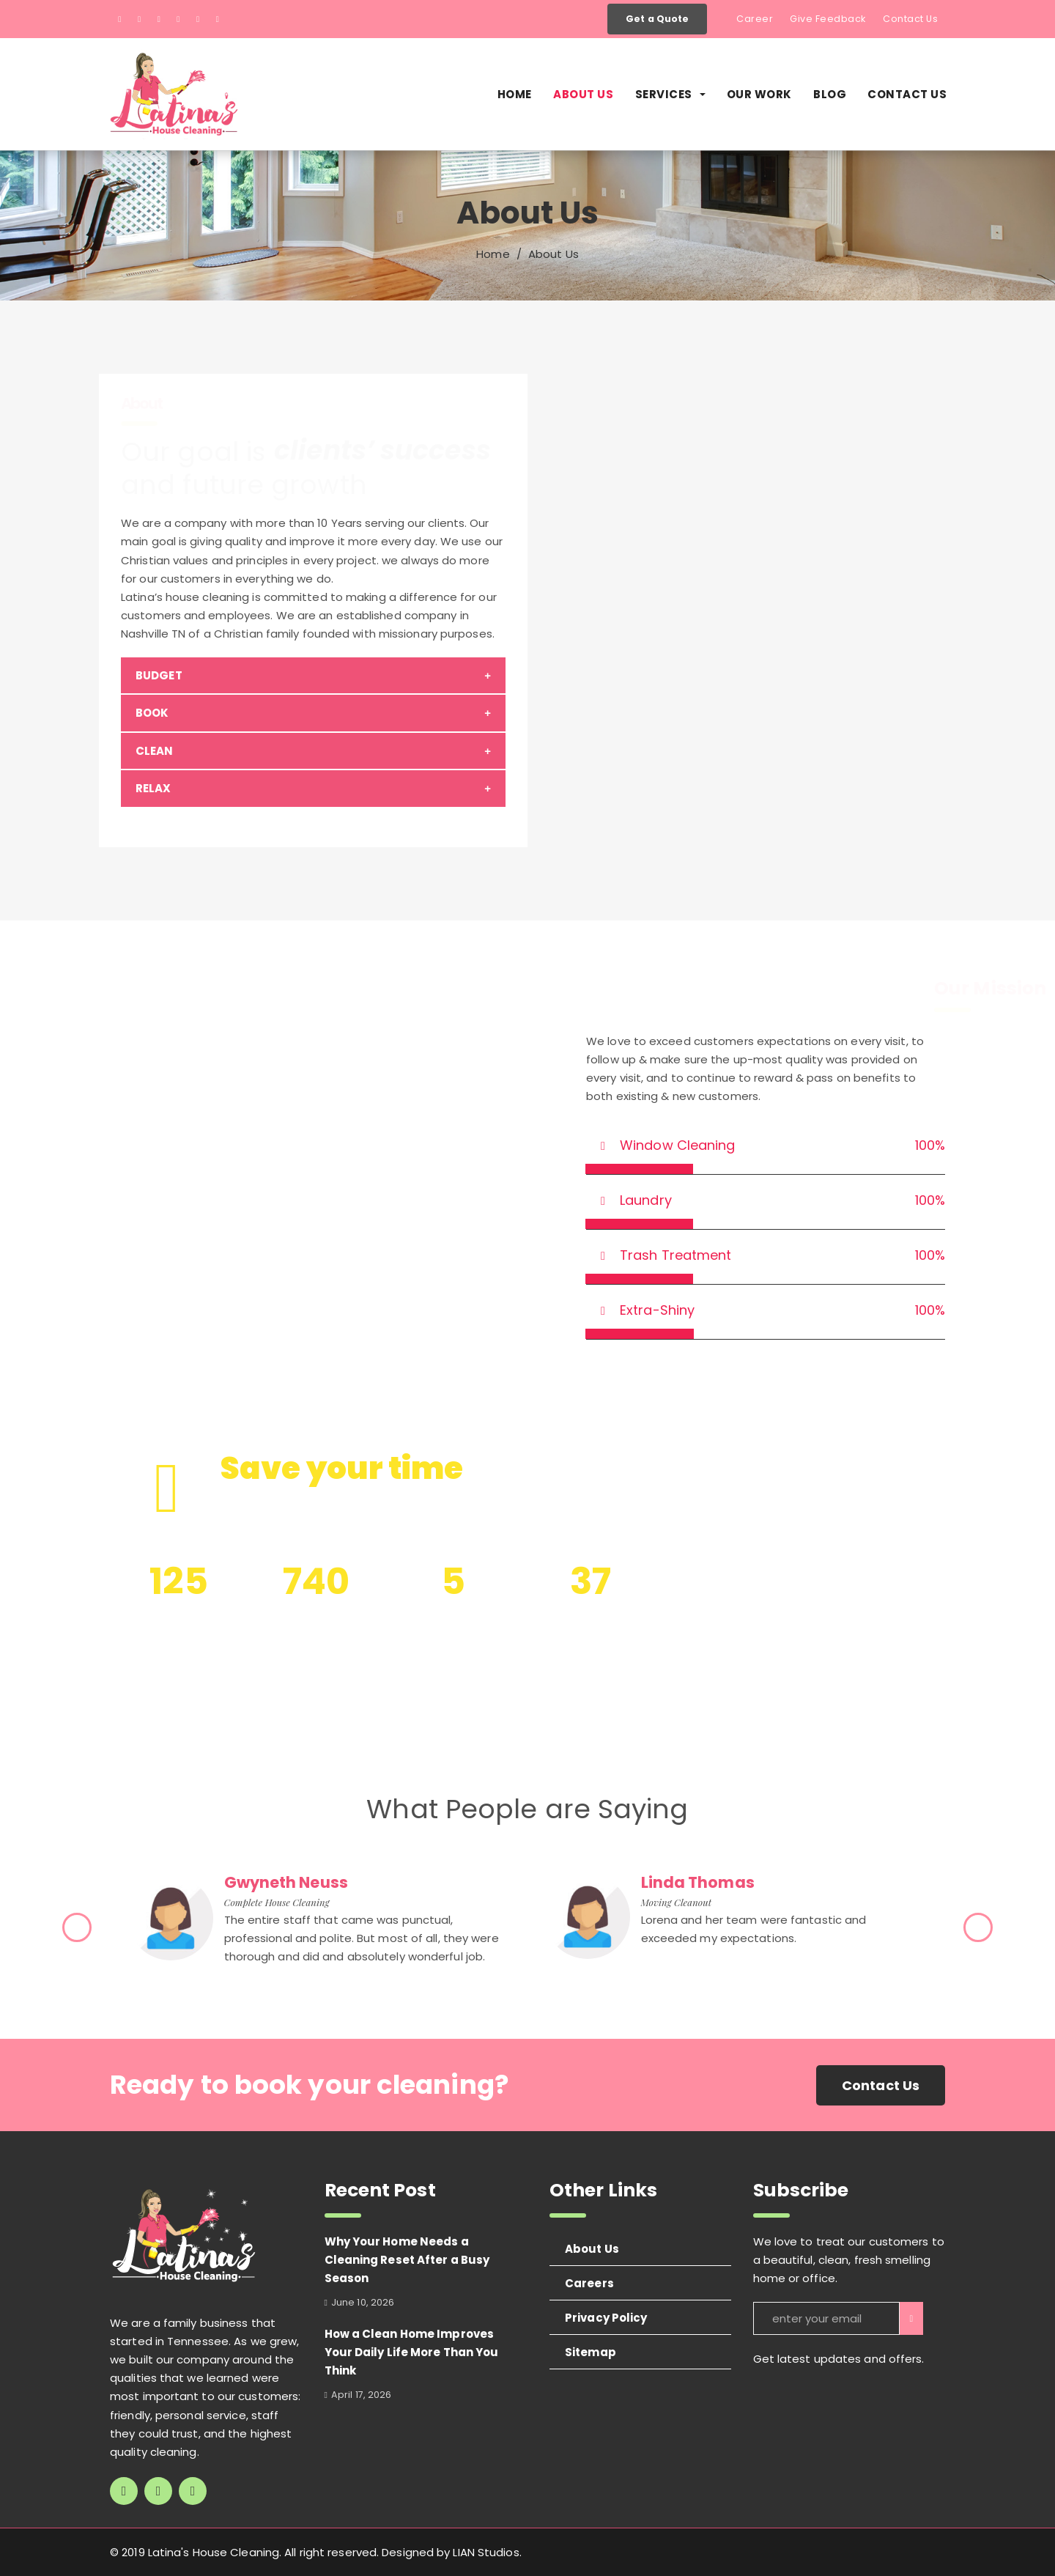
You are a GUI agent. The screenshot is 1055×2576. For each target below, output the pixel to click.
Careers (589, 2283)
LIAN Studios (486, 2552)
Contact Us (910, 18)
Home (514, 94)
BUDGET (159, 675)
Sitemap (590, 2352)
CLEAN (155, 751)
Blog (829, 94)
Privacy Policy (606, 2317)
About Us (583, 94)
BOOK (152, 712)
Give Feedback (828, 18)
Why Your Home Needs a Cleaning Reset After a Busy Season (407, 2260)
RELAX (153, 788)
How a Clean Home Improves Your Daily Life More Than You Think (412, 2352)
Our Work (759, 94)
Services (670, 94)
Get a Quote (657, 18)
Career (754, 18)
